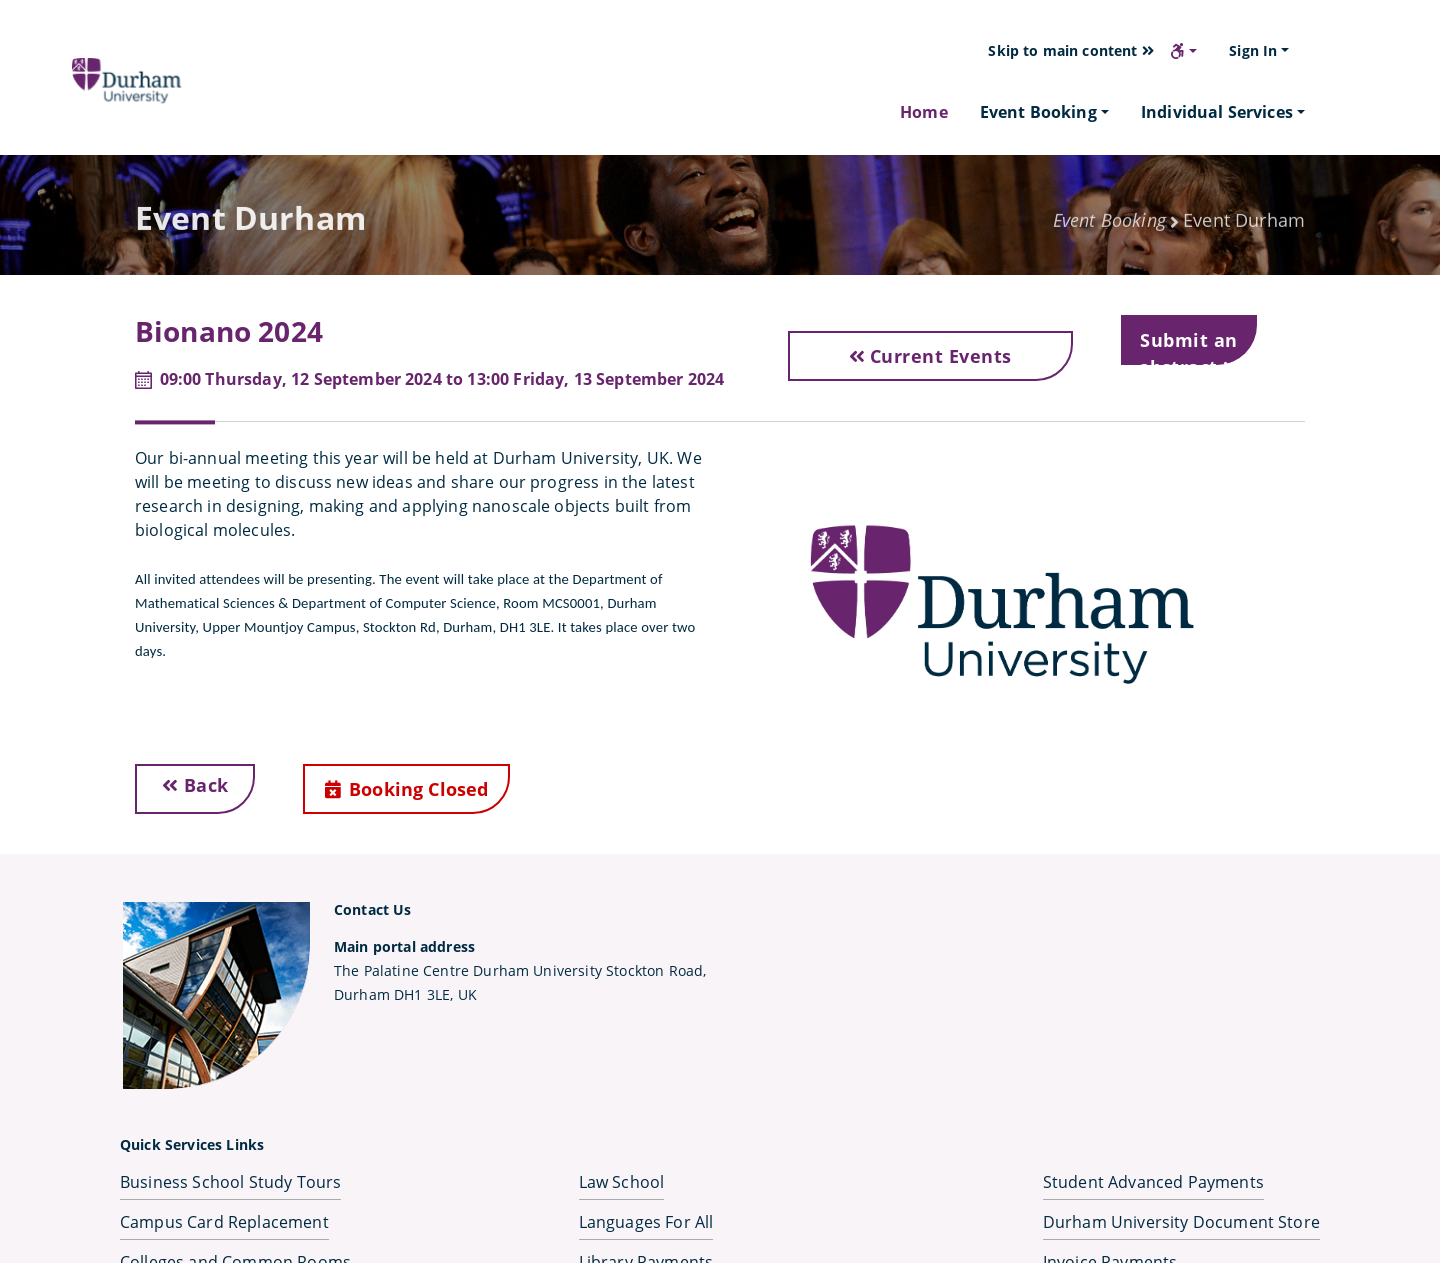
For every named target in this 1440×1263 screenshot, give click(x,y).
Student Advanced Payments (1153, 1182)
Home (924, 111)
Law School (622, 1182)
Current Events (930, 356)
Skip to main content (1071, 50)
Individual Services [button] (1217, 112)
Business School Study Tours (230, 1182)
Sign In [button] (1253, 50)
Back (195, 785)
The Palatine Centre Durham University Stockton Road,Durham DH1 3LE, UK (520, 970)
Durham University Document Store (1181, 1222)
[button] (1183, 51)
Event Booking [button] (1038, 112)
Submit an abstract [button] (1189, 346)
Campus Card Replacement (224, 1222)
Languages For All (646, 1222)
